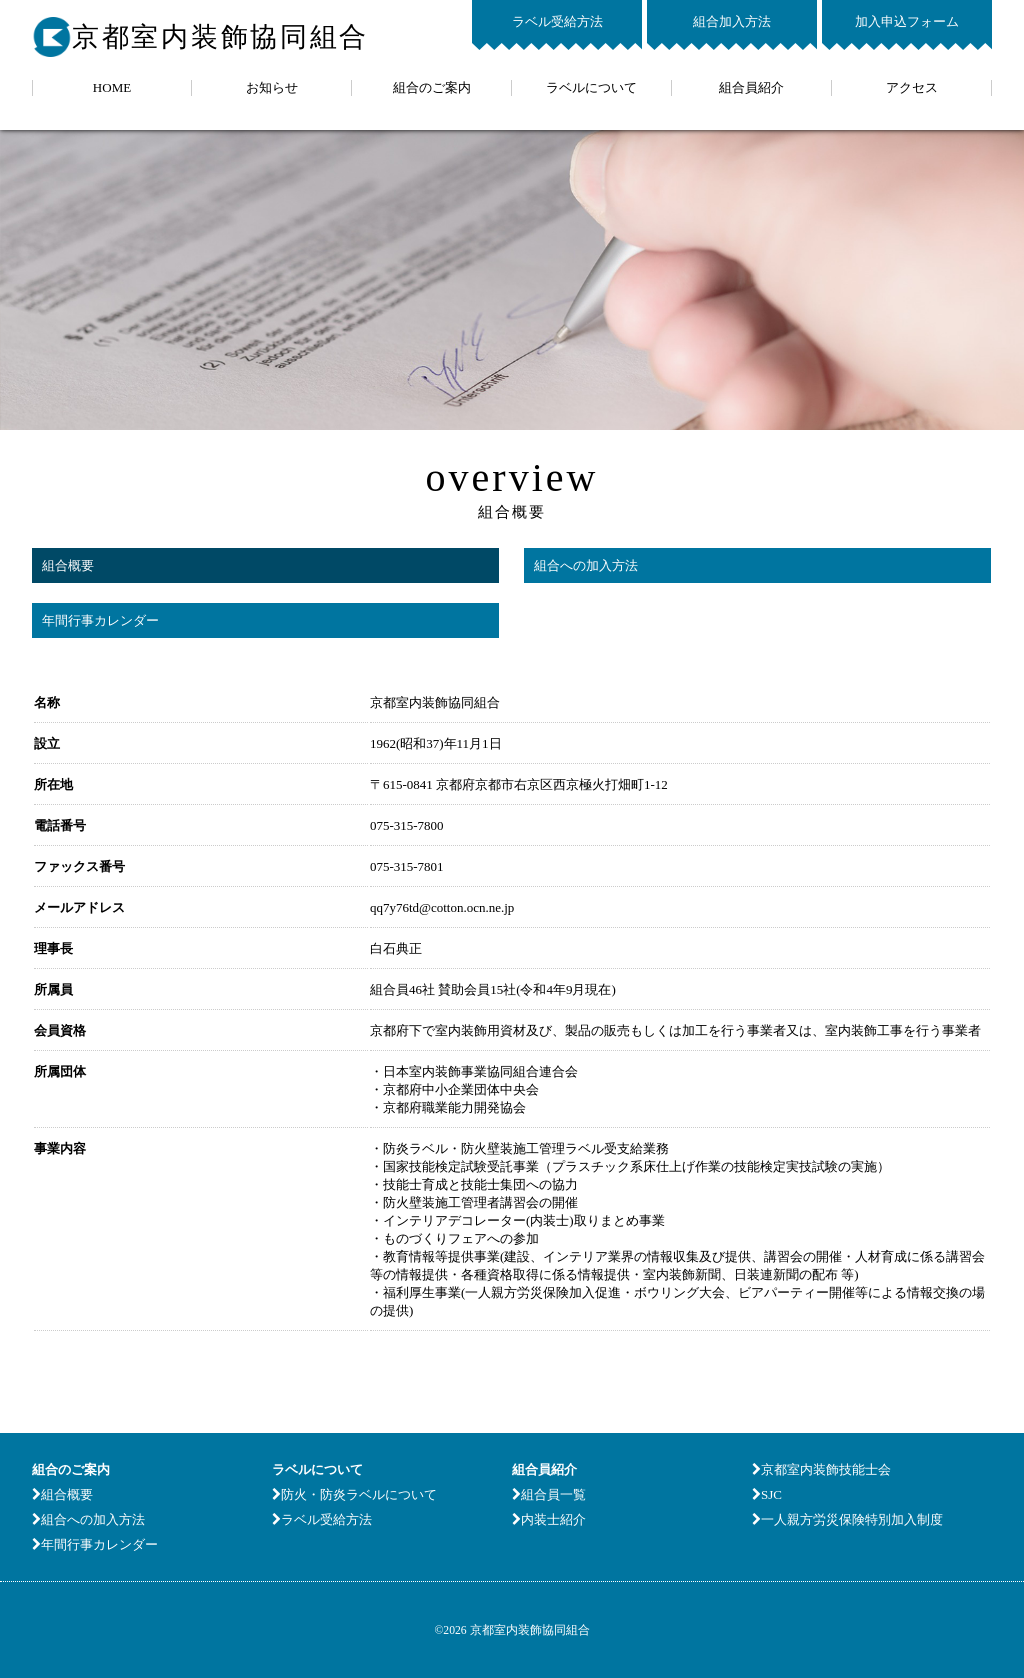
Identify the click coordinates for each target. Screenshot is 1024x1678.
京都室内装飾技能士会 (821, 1469)
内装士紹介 (549, 1519)
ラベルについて (591, 87)
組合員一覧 (549, 1494)
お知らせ (272, 87)
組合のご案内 (432, 87)
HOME (112, 87)
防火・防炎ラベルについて (354, 1494)
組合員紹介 (751, 87)
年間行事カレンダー (100, 620)
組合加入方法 (732, 21)
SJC (767, 1494)
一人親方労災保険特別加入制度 (847, 1519)
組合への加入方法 (586, 565)
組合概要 (68, 565)
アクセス (912, 87)
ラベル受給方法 (557, 21)
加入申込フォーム (907, 21)
